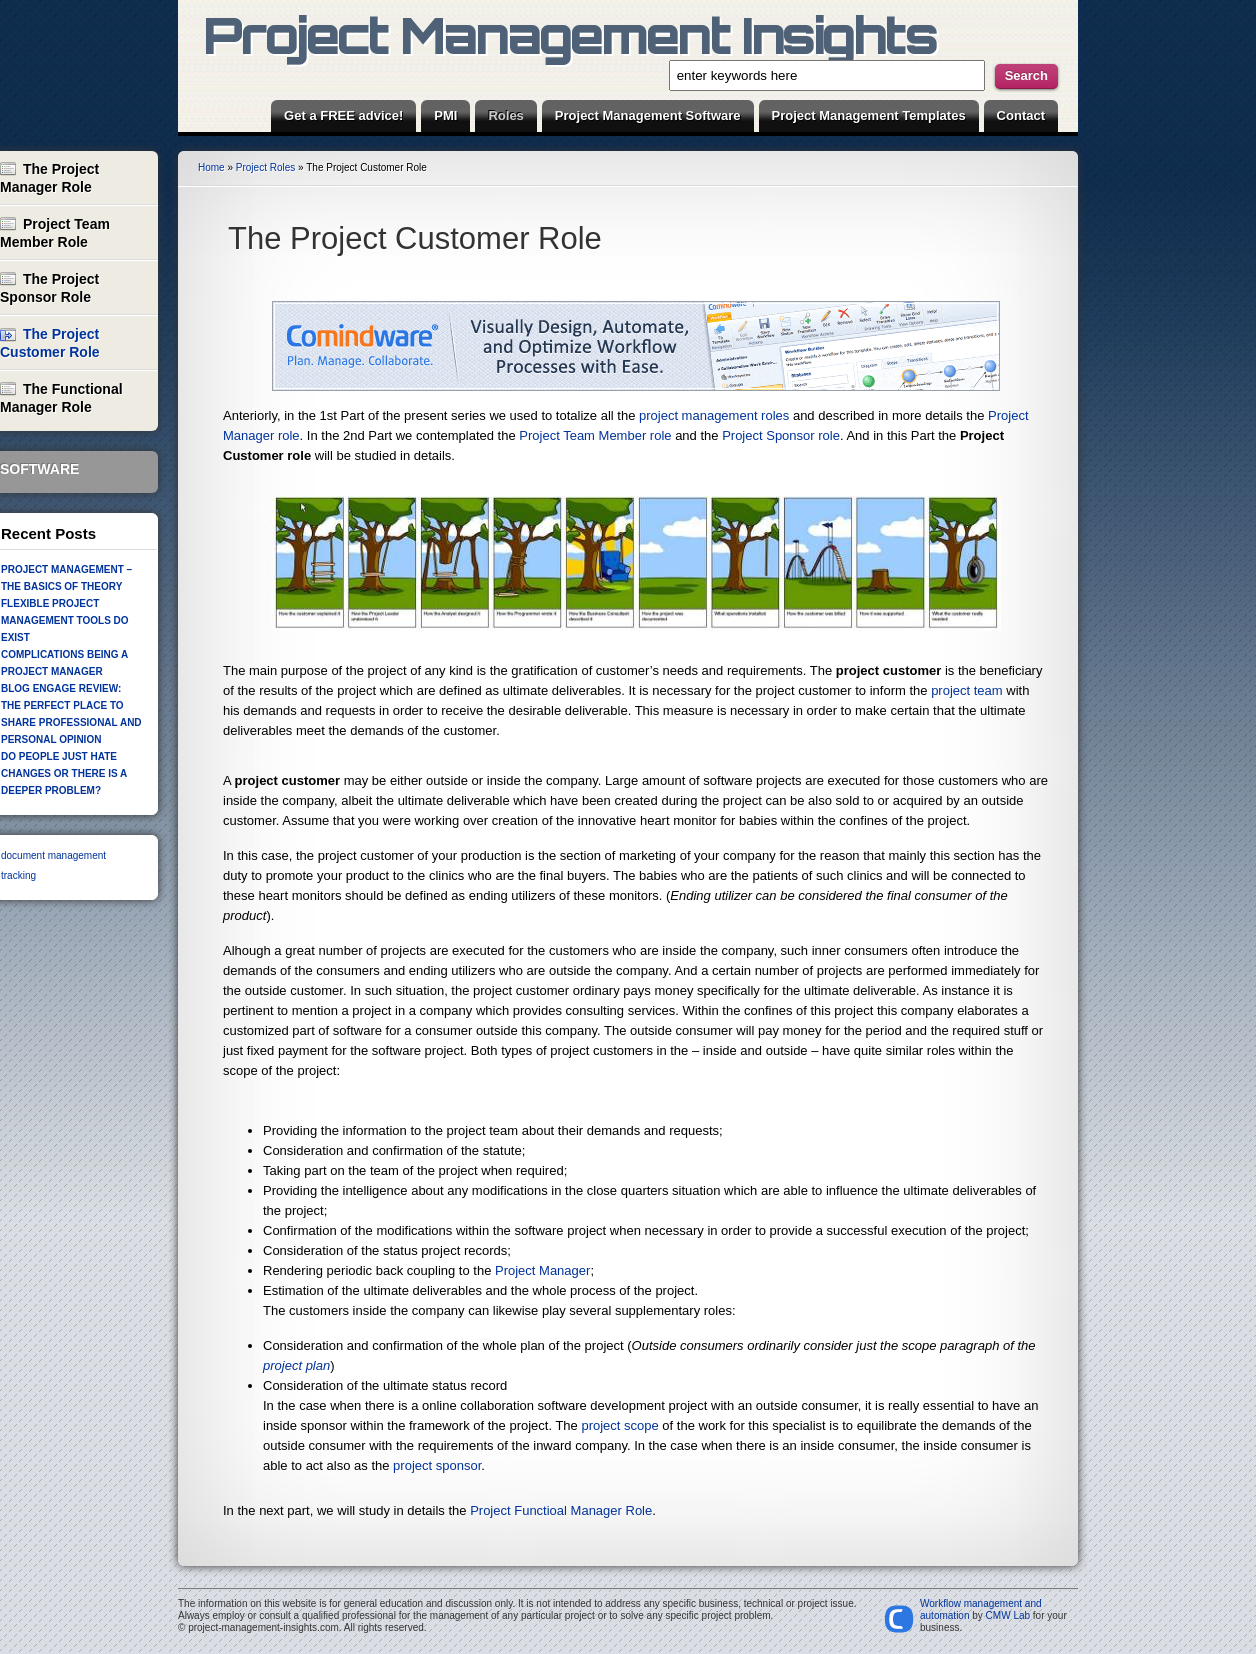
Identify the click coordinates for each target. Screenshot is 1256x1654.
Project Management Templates (869, 115)
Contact (1021, 115)
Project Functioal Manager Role (561, 1510)
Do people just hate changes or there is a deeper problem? (64, 773)
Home (211, 167)
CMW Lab (1008, 1615)
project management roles (714, 415)
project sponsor (437, 1465)
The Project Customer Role (415, 238)
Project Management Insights (569, 35)
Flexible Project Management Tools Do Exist (65, 620)
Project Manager (542, 1270)
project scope (619, 1425)
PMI (445, 115)
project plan (296, 1365)
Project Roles (265, 167)
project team (967, 690)
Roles (505, 115)
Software (39, 469)
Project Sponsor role (781, 435)
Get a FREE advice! (343, 115)
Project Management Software (648, 115)
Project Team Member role (595, 435)
